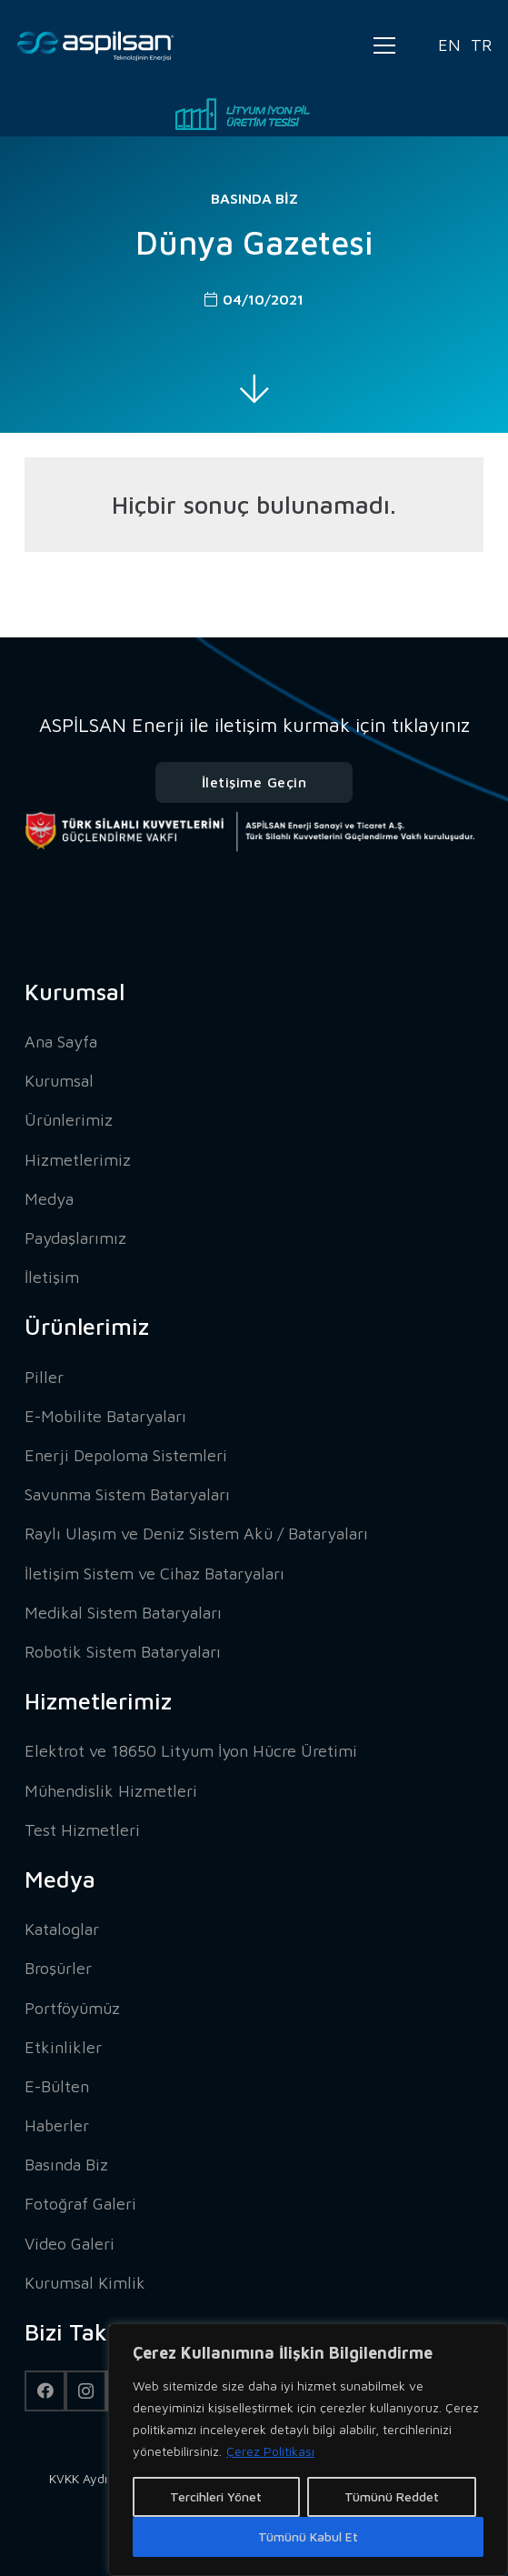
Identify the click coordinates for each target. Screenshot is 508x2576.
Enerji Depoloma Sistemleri (126, 1455)
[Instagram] (85, 2391)
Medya (49, 1198)
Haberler (57, 2125)
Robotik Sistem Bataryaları (123, 1651)
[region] (308, 2449)
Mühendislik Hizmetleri (111, 1790)
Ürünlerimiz (69, 1119)
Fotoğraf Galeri (80, 2203)
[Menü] (384, 45)
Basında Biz (254, 198)
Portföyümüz (72, 2008)
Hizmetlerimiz (78, 1159)
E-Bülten (57, 2086)
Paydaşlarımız (75, 1238)
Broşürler (58, 1968)
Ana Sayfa (61, 1041)
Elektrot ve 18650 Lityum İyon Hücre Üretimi (191, 1750)
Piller (44, 1377)
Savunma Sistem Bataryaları (127, 1494)
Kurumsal (59, 1080)
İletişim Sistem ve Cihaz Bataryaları (154, 1573)
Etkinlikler (63, 2047)
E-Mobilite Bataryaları (105, 1416)
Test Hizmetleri (82, 1829)
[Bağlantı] (95, 46)
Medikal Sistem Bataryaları (123, 1612)
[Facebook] (45, 2391)
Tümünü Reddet (391, 2496)
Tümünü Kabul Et (308, 2536)
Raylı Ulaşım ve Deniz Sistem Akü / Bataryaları (196, 1533)
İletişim (52, 1277)
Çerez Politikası (270, 2451)
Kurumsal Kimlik (85, 2282)
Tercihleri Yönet (216, 2496)
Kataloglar (62, 1929)
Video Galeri (70, 2243)
